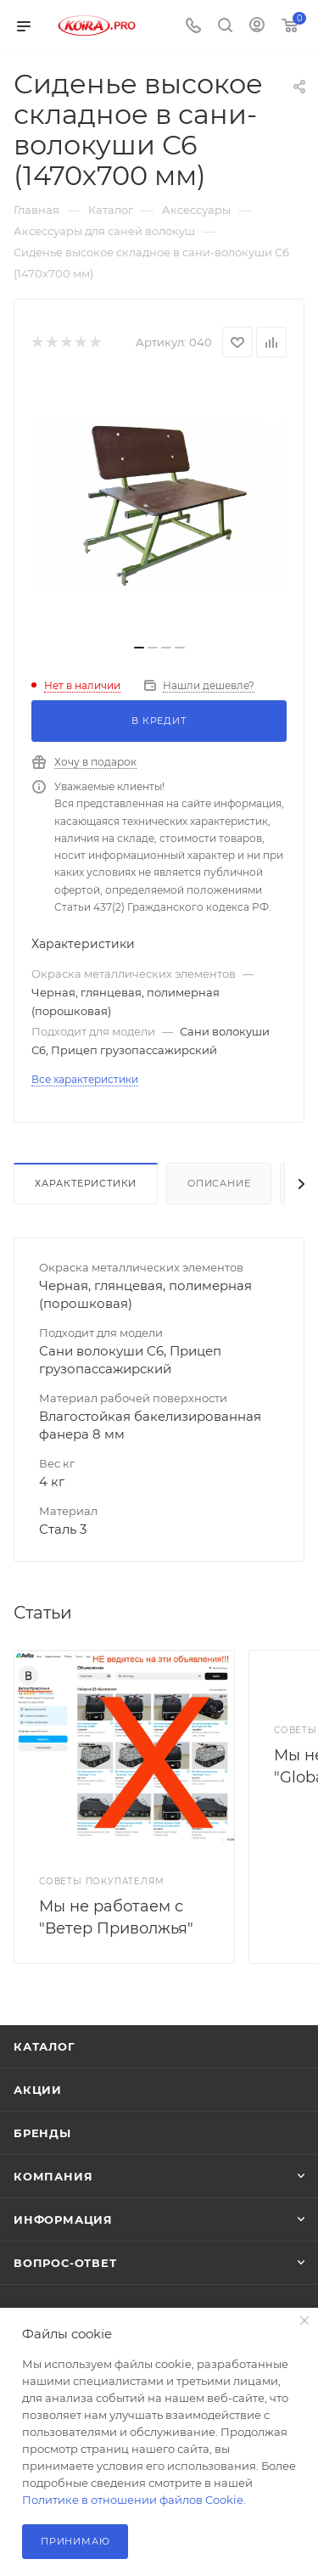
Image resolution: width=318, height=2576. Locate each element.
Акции (38, 2089)
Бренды (42, 2133)
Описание (218, 1183)
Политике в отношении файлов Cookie (132, 2499)
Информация (63, 2219)
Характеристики (86, 1183)
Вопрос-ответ (65, 2263)
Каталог (44, 2046)
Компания (53, 2176)
